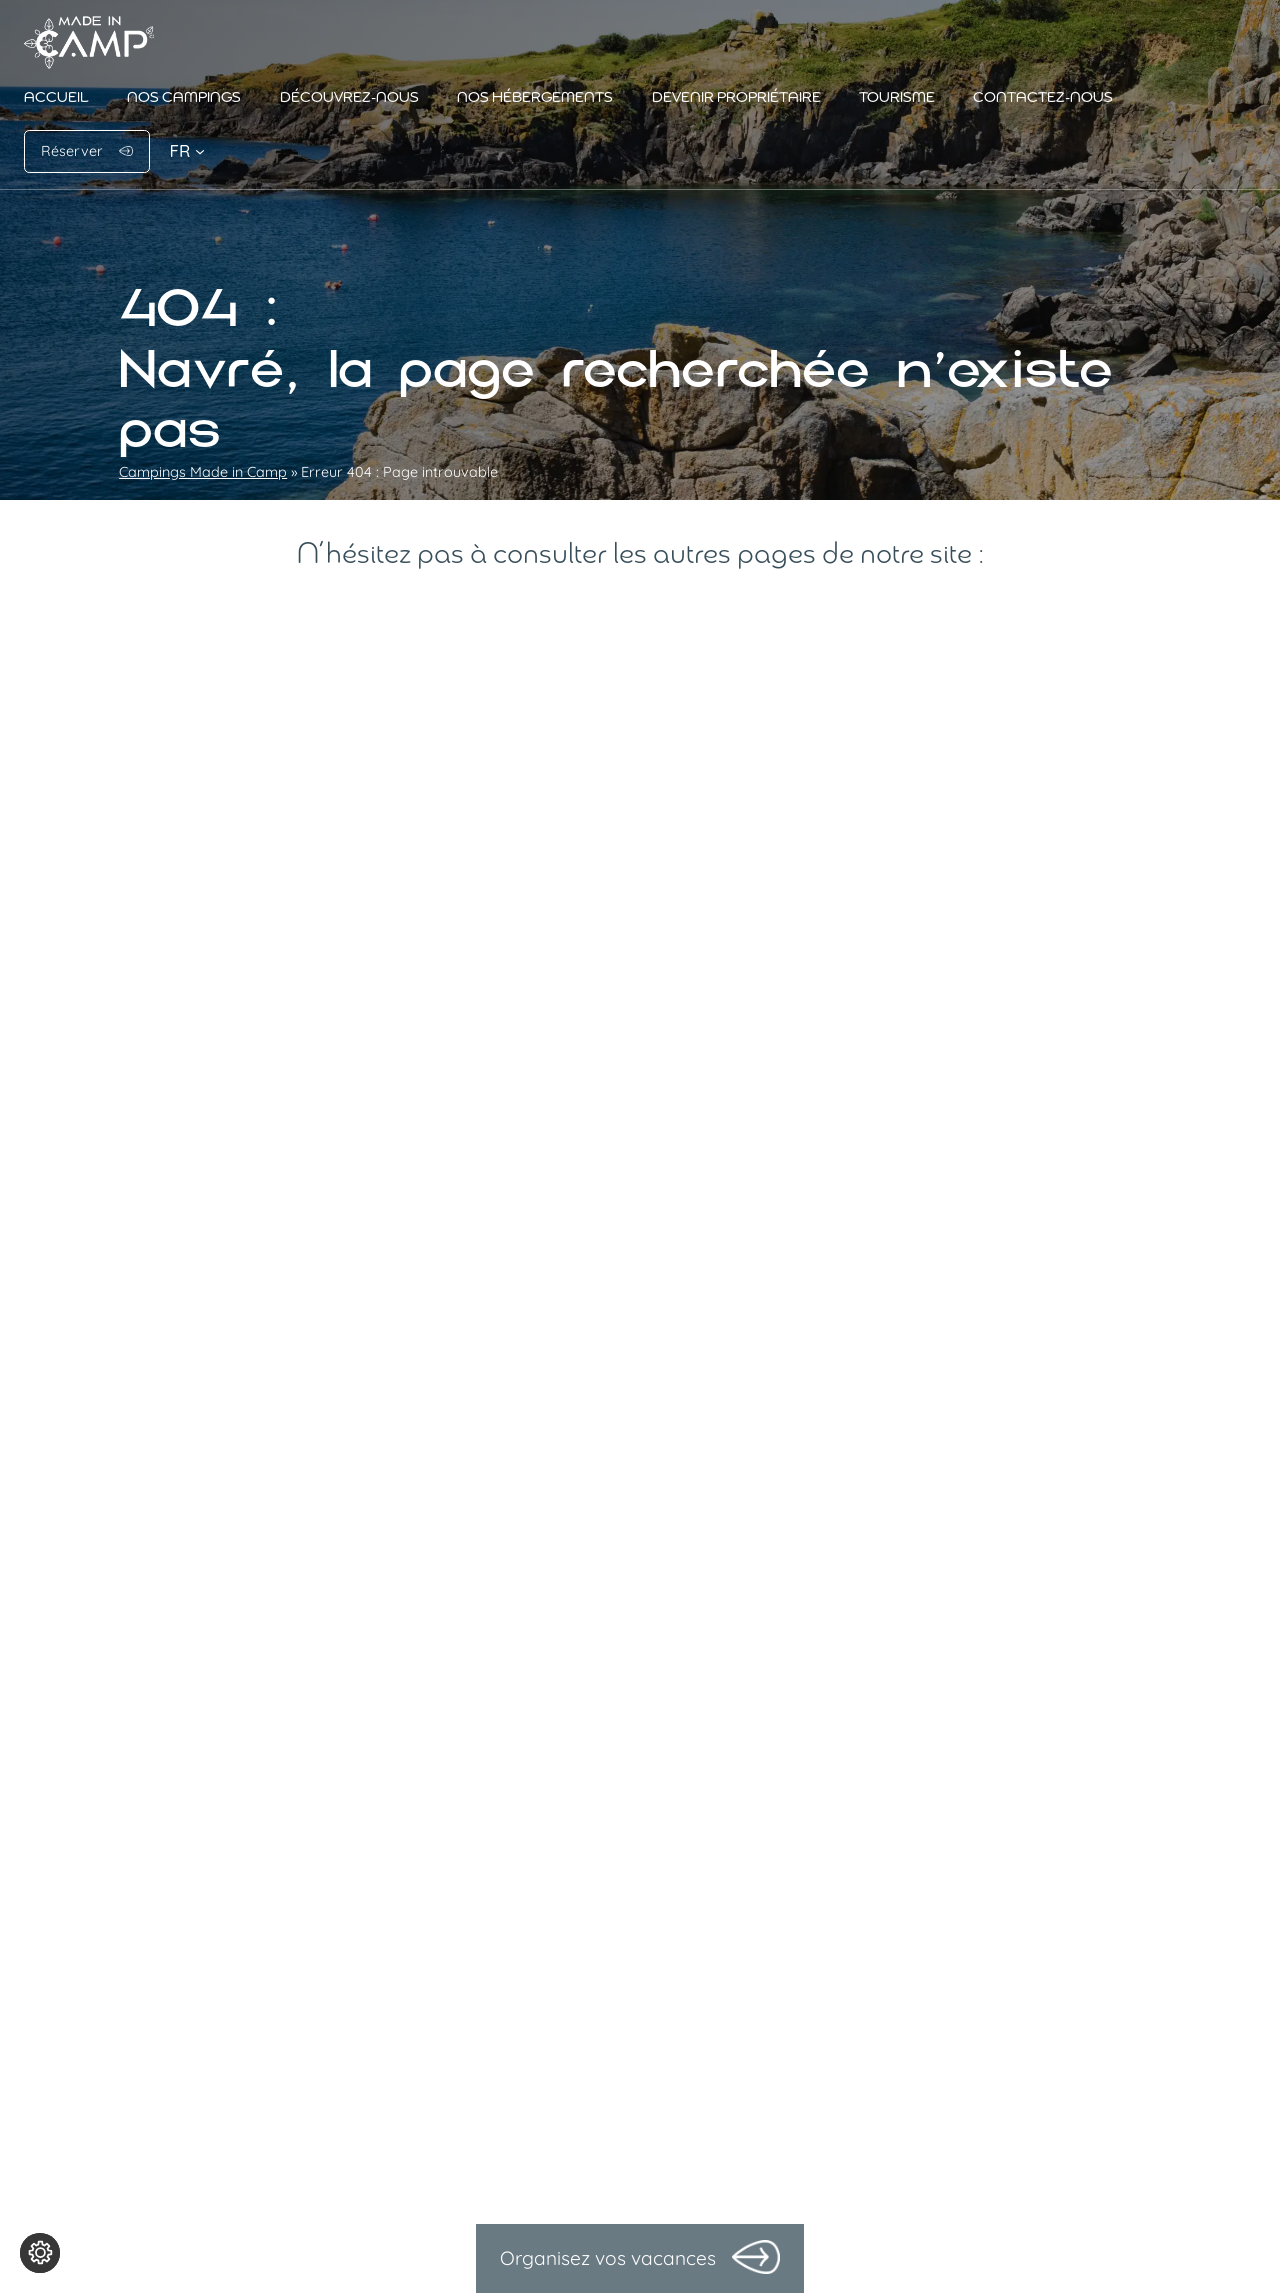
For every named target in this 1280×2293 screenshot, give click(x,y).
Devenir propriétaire (736, 98)
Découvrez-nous (349, 98)
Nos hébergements (535, 98)
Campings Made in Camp (203, 472)
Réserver (72, 151)
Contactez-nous (1043, 98)
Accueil (56, 98)
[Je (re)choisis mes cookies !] (40, 2253)
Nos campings (184, 98)
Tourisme (897, 98)
